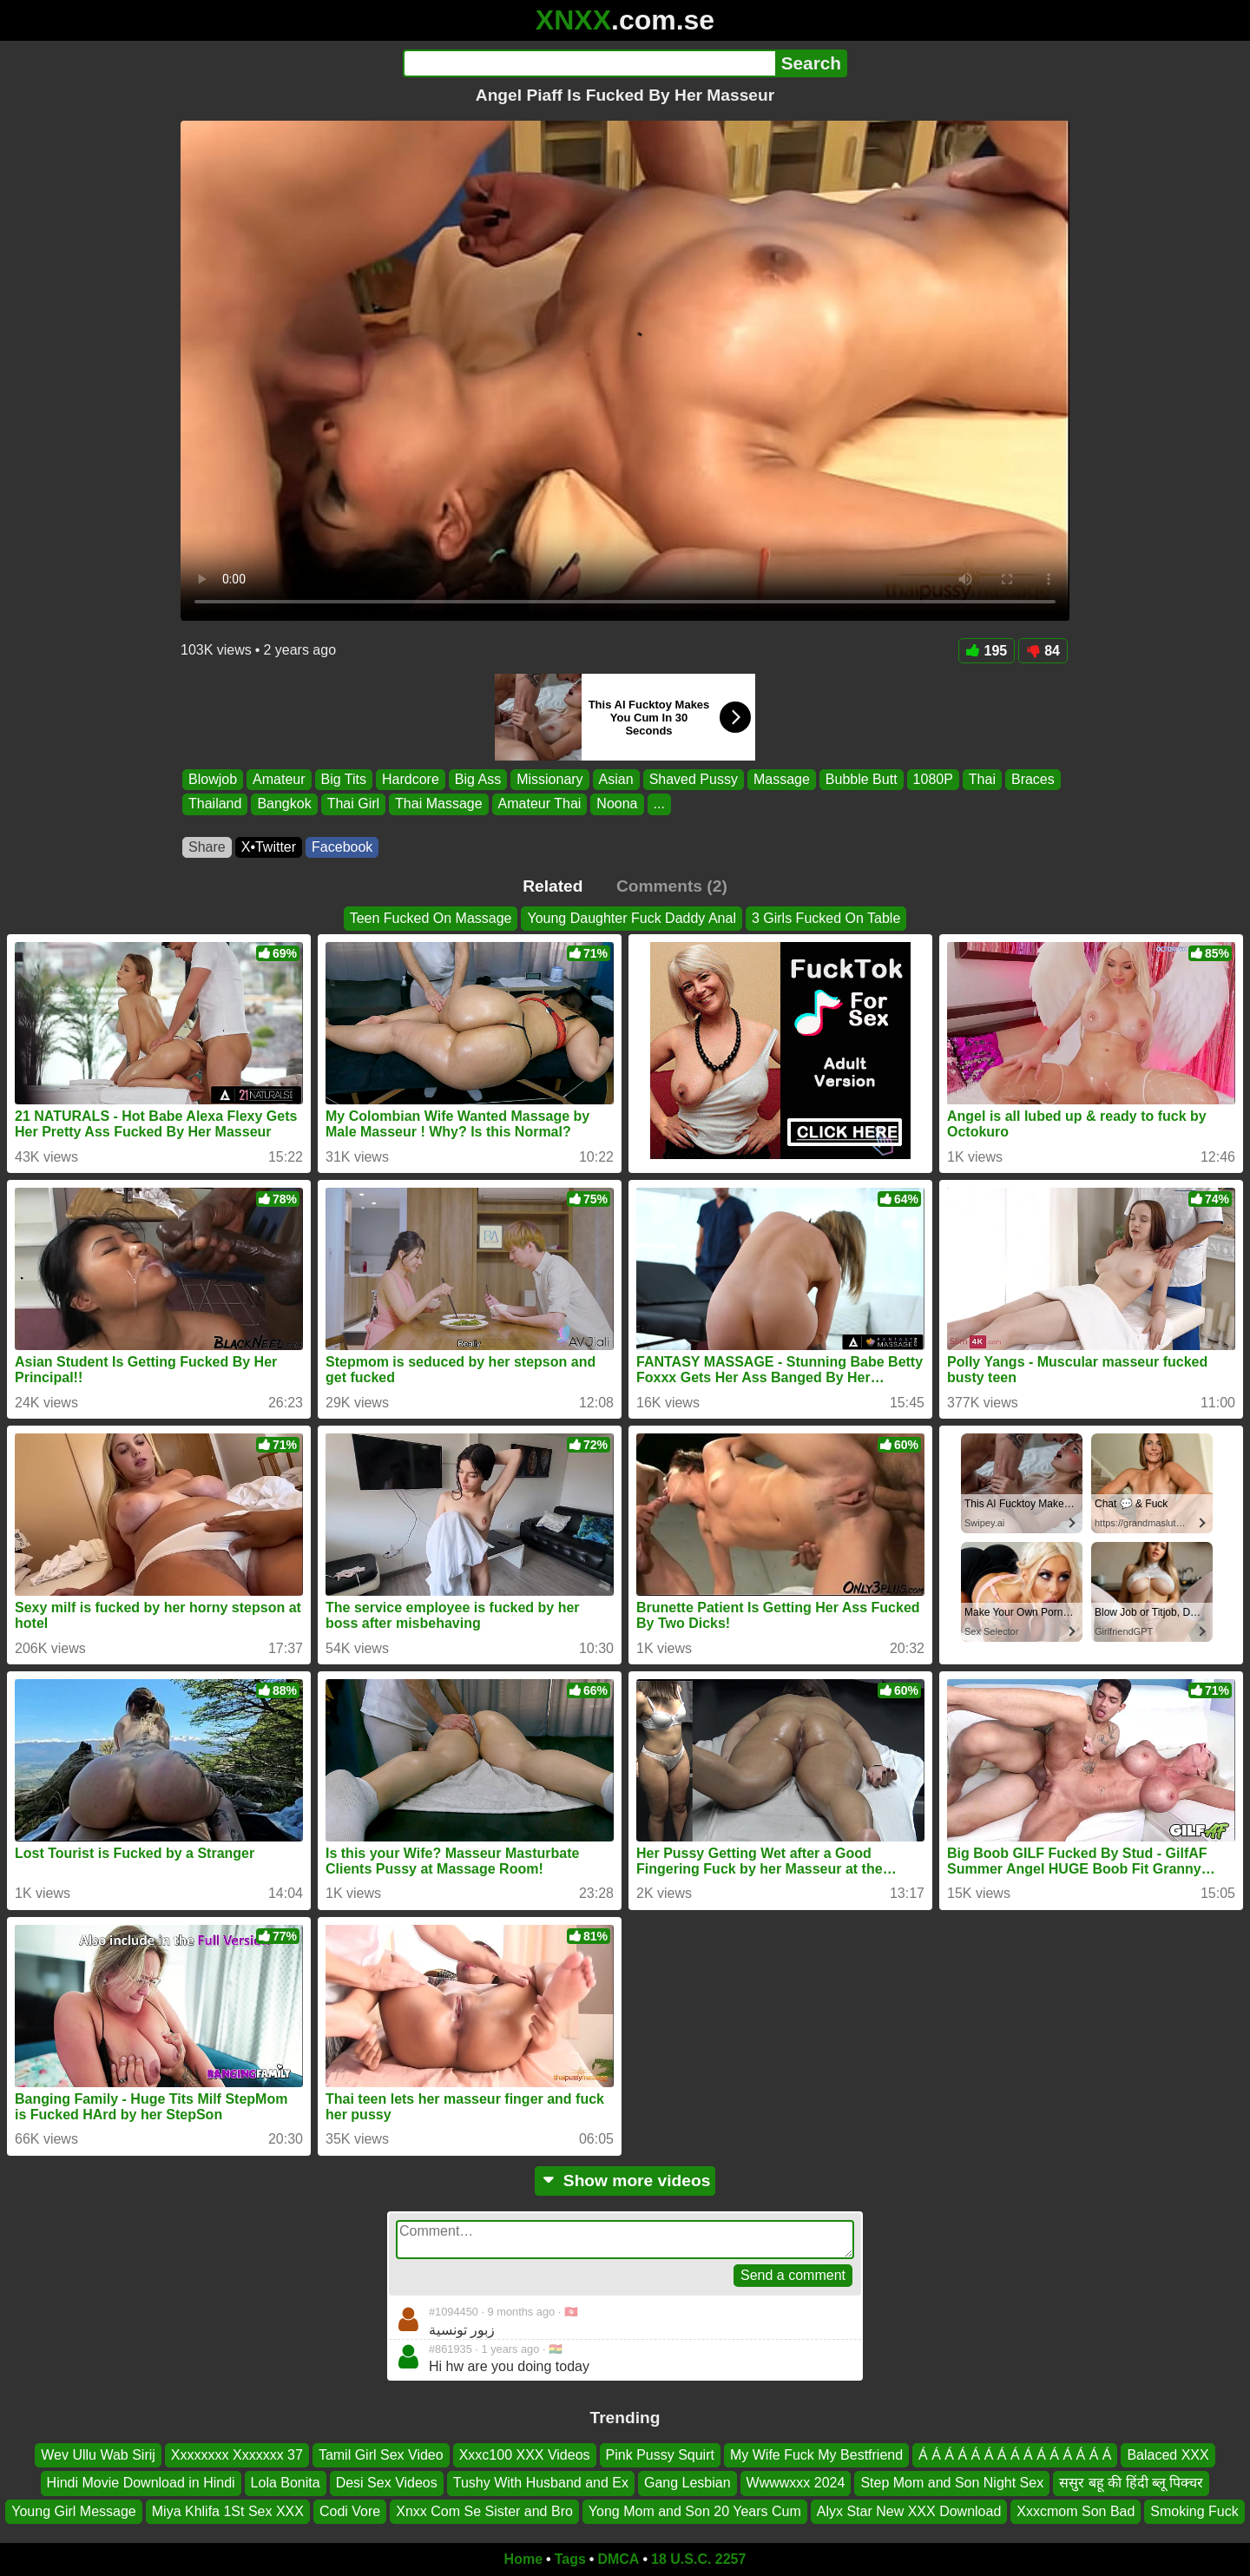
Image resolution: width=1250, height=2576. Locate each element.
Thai (982, 779)
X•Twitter (268, 847)
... (659, 804)
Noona (616, 804)
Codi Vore (349, 2510)
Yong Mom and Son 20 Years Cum (695, 2510)
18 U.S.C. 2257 (698, 2559)
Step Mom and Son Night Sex (951, 2482)
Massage (781, 779)
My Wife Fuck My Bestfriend (816, 2455)
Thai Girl (353, 804)
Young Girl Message (73, 2510)
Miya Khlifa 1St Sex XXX (228, 2510)
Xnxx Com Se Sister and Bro (484, 2510)
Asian (616, 779)
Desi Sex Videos (387, 2482)
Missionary (549, 779)
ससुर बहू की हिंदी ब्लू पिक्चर (1131, 2482)
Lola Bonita (285, 2482)
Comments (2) (671, 886)
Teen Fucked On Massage (431, 918)
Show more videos (625, 2180)
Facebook (342, 847)
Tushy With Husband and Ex (540, 2482)
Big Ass (478, 779)
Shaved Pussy (693, 779)
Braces (1033, 779)
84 (1043, 650)
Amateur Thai (540, 804)
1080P (933, 779)
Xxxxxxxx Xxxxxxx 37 (237, 2455)
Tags (570, 2559)
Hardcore (410, 779)
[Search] (589, 63)
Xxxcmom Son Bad (1075, 2510)
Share (207, 847)
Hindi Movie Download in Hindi (141, 2482)
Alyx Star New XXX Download (909, 2510)
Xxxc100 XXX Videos (524, 2455)
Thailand (214, 804)
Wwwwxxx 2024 (796, 2482)
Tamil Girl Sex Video (381, 2455)
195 (987, 650)
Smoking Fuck (1194, 2510)
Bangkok (284, 804)
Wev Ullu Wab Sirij (98, 2455)
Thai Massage (439, 804)
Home (523, 2559)
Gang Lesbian (687, 2482)
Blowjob (212, 779)
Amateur (279, 779)
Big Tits (343, 779)
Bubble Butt (862, 779)
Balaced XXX (1167, 2455)
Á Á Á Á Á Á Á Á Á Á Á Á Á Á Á (1014, 2455)
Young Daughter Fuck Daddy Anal (631, 918)
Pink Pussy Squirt (660, 2455)
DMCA (618, 2559)
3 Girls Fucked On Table (826, 918)
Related (552, 886)
